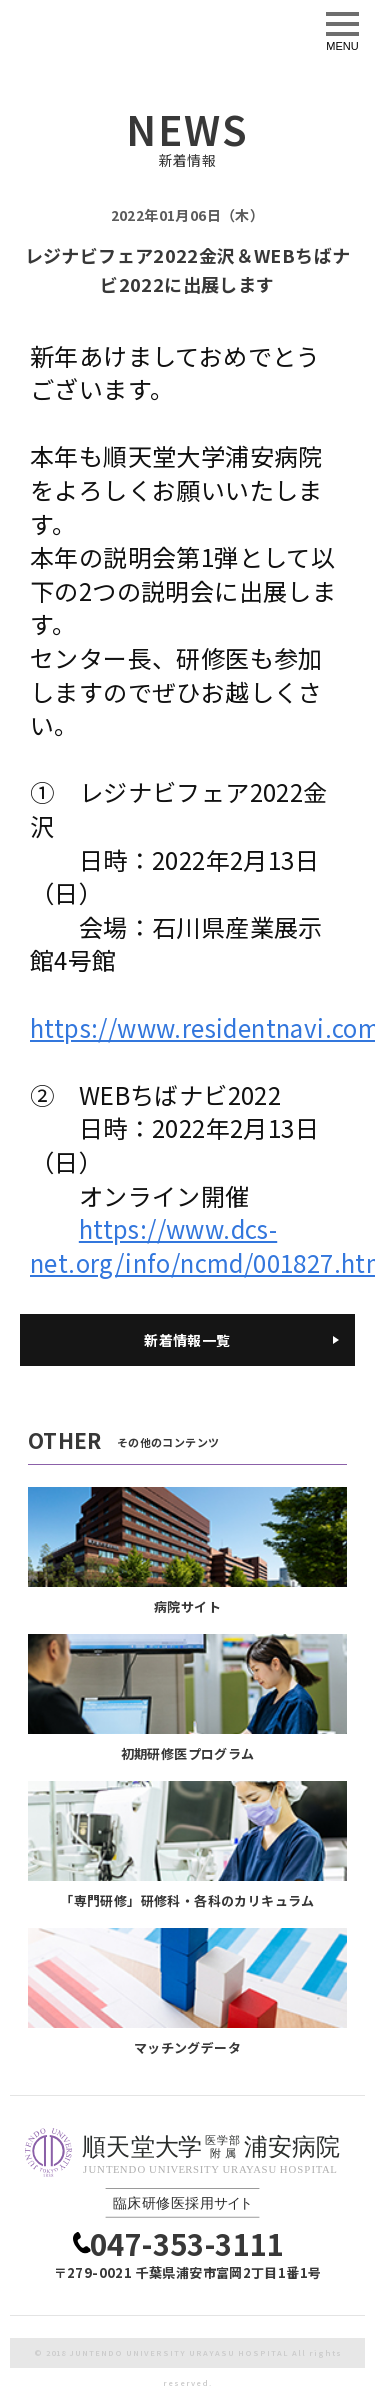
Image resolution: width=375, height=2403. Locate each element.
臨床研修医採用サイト (140, 26)
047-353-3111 (187, 2243)
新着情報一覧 (187, 1340)
